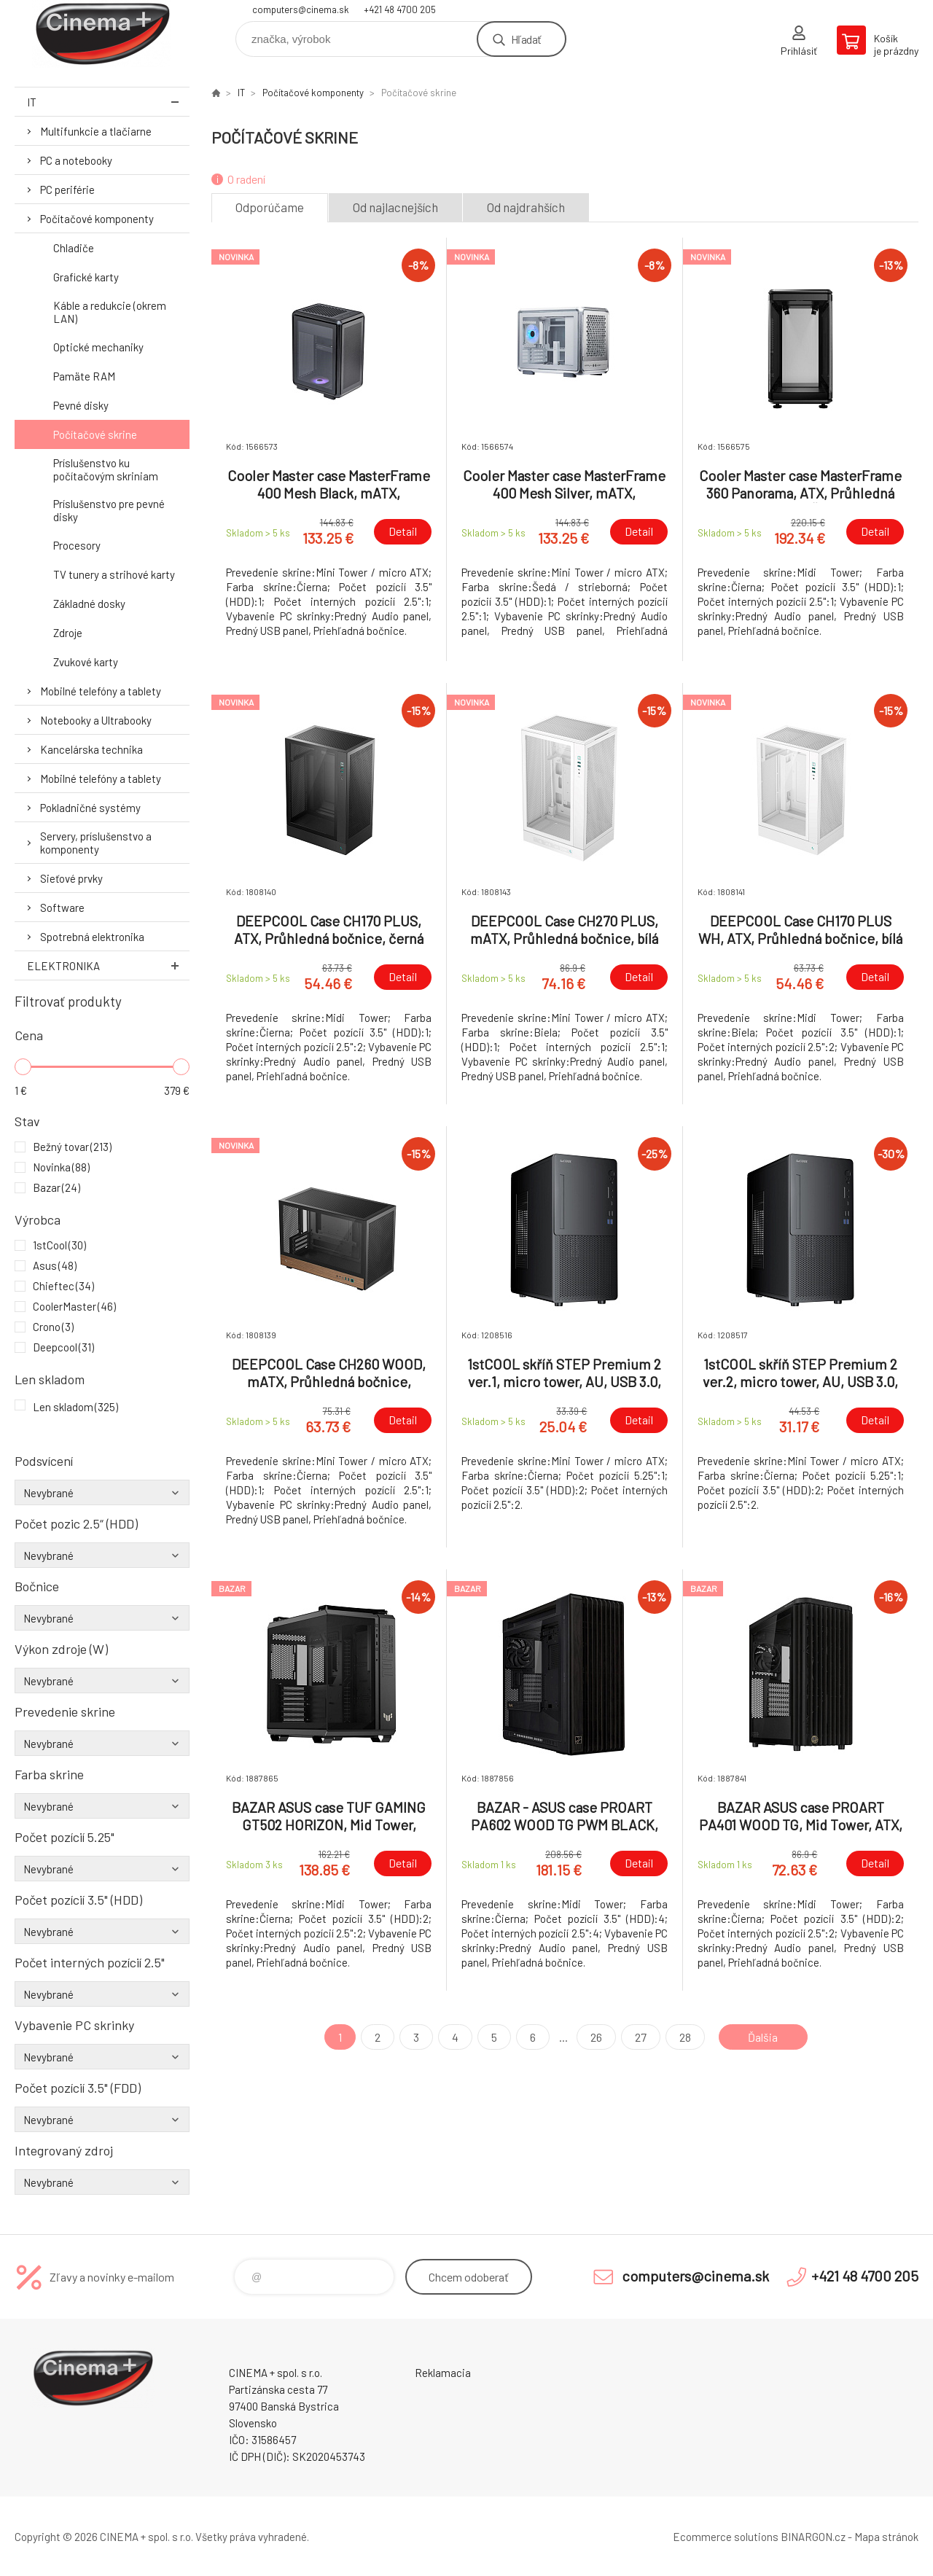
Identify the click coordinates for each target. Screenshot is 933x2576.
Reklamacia (443, 2372)
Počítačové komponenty (97, 218)
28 (685, 2037)
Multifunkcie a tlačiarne (96, 131)
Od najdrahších (526, 207)
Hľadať (526, 39)
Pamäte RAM (84, 376)
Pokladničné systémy (90, 807)
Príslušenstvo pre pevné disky (109, 510)
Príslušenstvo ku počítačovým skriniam (105, 469)
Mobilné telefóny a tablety (100, 691)
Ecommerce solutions (725, 2536)
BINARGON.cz (813, 2536)
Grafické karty (86, 277)
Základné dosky (89, 603)
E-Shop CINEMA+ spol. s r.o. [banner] (102, 34)
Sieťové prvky (71, 878)
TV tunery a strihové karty (114, 574)
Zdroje (67, 632)
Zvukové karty (85, 661)
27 (641, 2037)
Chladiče (73, 247)
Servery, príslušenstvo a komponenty (96, 843)
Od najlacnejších (395, 207)
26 (596, 2037)
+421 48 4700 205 (400, 9)
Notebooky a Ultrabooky (96, 720)
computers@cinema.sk (300, 9)
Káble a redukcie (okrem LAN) (109, 312)
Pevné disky (81, 405)
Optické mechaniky (98, 347)
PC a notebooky (76, 160)
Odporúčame (269, 207)
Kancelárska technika (91, 749)
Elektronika (108, 965)
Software (62, 907)
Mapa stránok (886, 2536)
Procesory (77, 545)
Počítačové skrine (95, 434)
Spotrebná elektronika (92, 936)
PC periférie (67, 189)
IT (108, 101)
